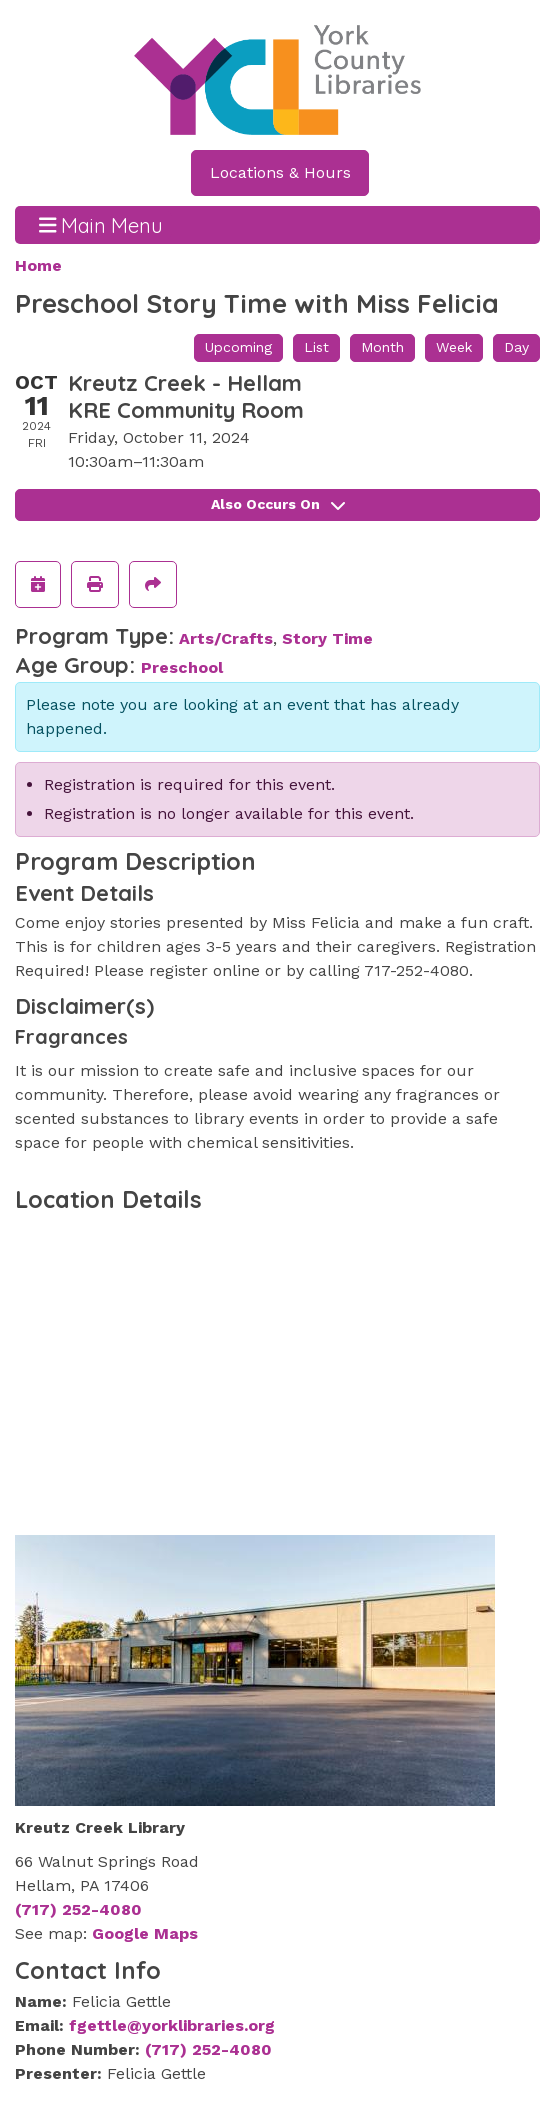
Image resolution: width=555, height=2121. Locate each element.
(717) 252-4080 (78, 1909)
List (316, 347)
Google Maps (145, 1933)
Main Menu (101, 224)
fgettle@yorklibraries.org (172, 2025)
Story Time (327, 638)
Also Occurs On (278, 504)
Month (382, 347)
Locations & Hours (280, 172)
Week (454, 347)
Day (516, 347)
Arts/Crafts (226, 638)
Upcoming (238, 347)
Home (38, 265)
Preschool (182, 667)
